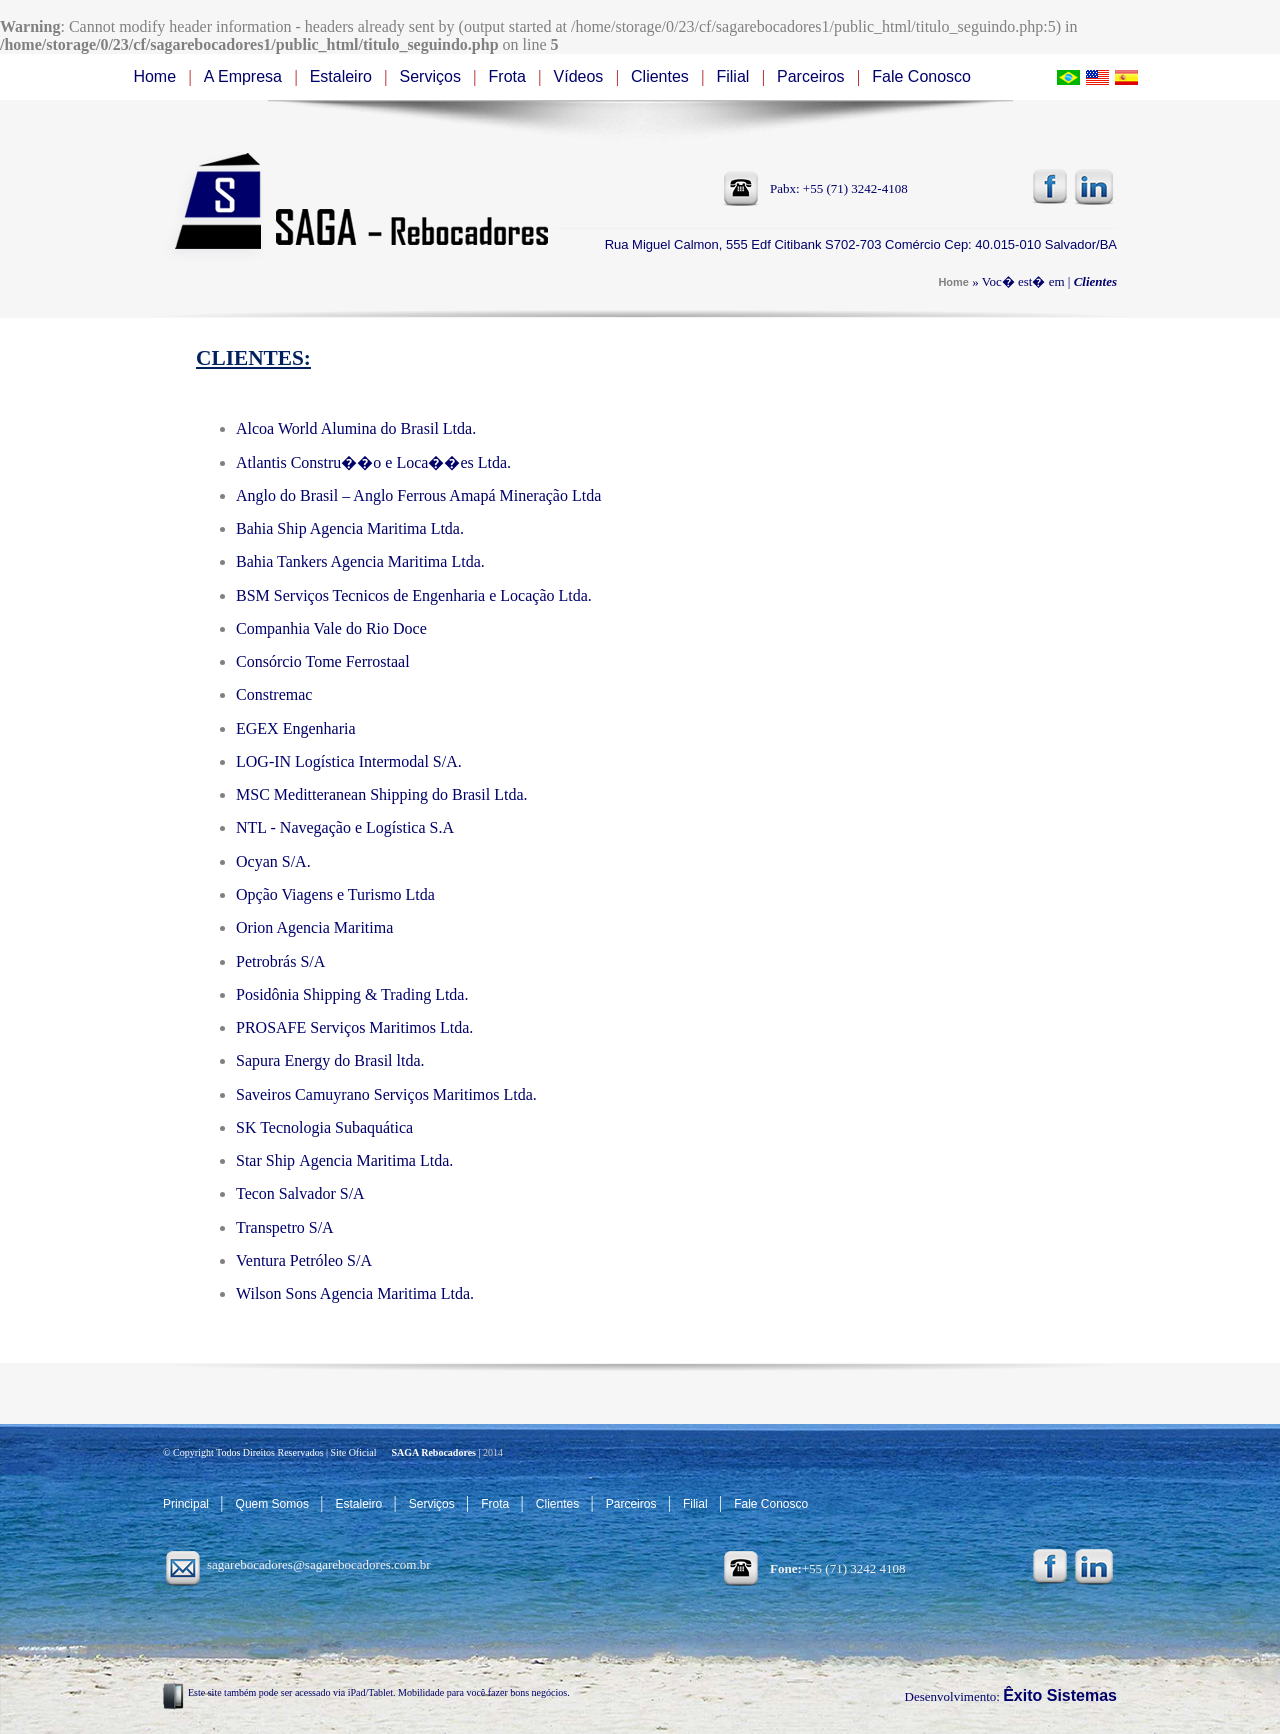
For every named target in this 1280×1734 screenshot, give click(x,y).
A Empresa (245, 76)
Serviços (433, 76)
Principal (187, 1504)
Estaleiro (343, 76)
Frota (510, 76)
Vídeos (581, 76)
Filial (734, 76)
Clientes (662, 76)
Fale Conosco (921, 76)
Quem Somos (274, 1504)
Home (156, 76)
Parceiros (813, 76)
